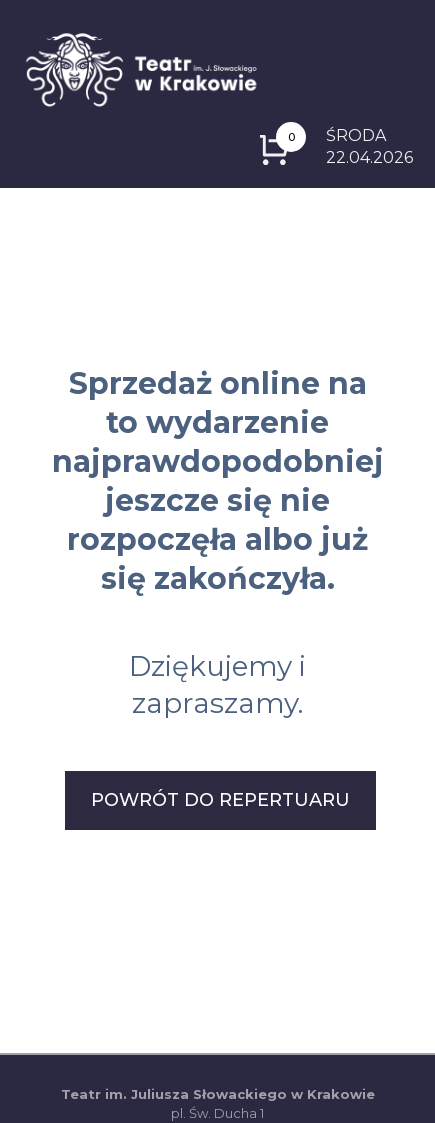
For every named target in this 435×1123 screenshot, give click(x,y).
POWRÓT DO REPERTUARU (220, 800)
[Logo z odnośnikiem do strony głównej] (141, 68)
